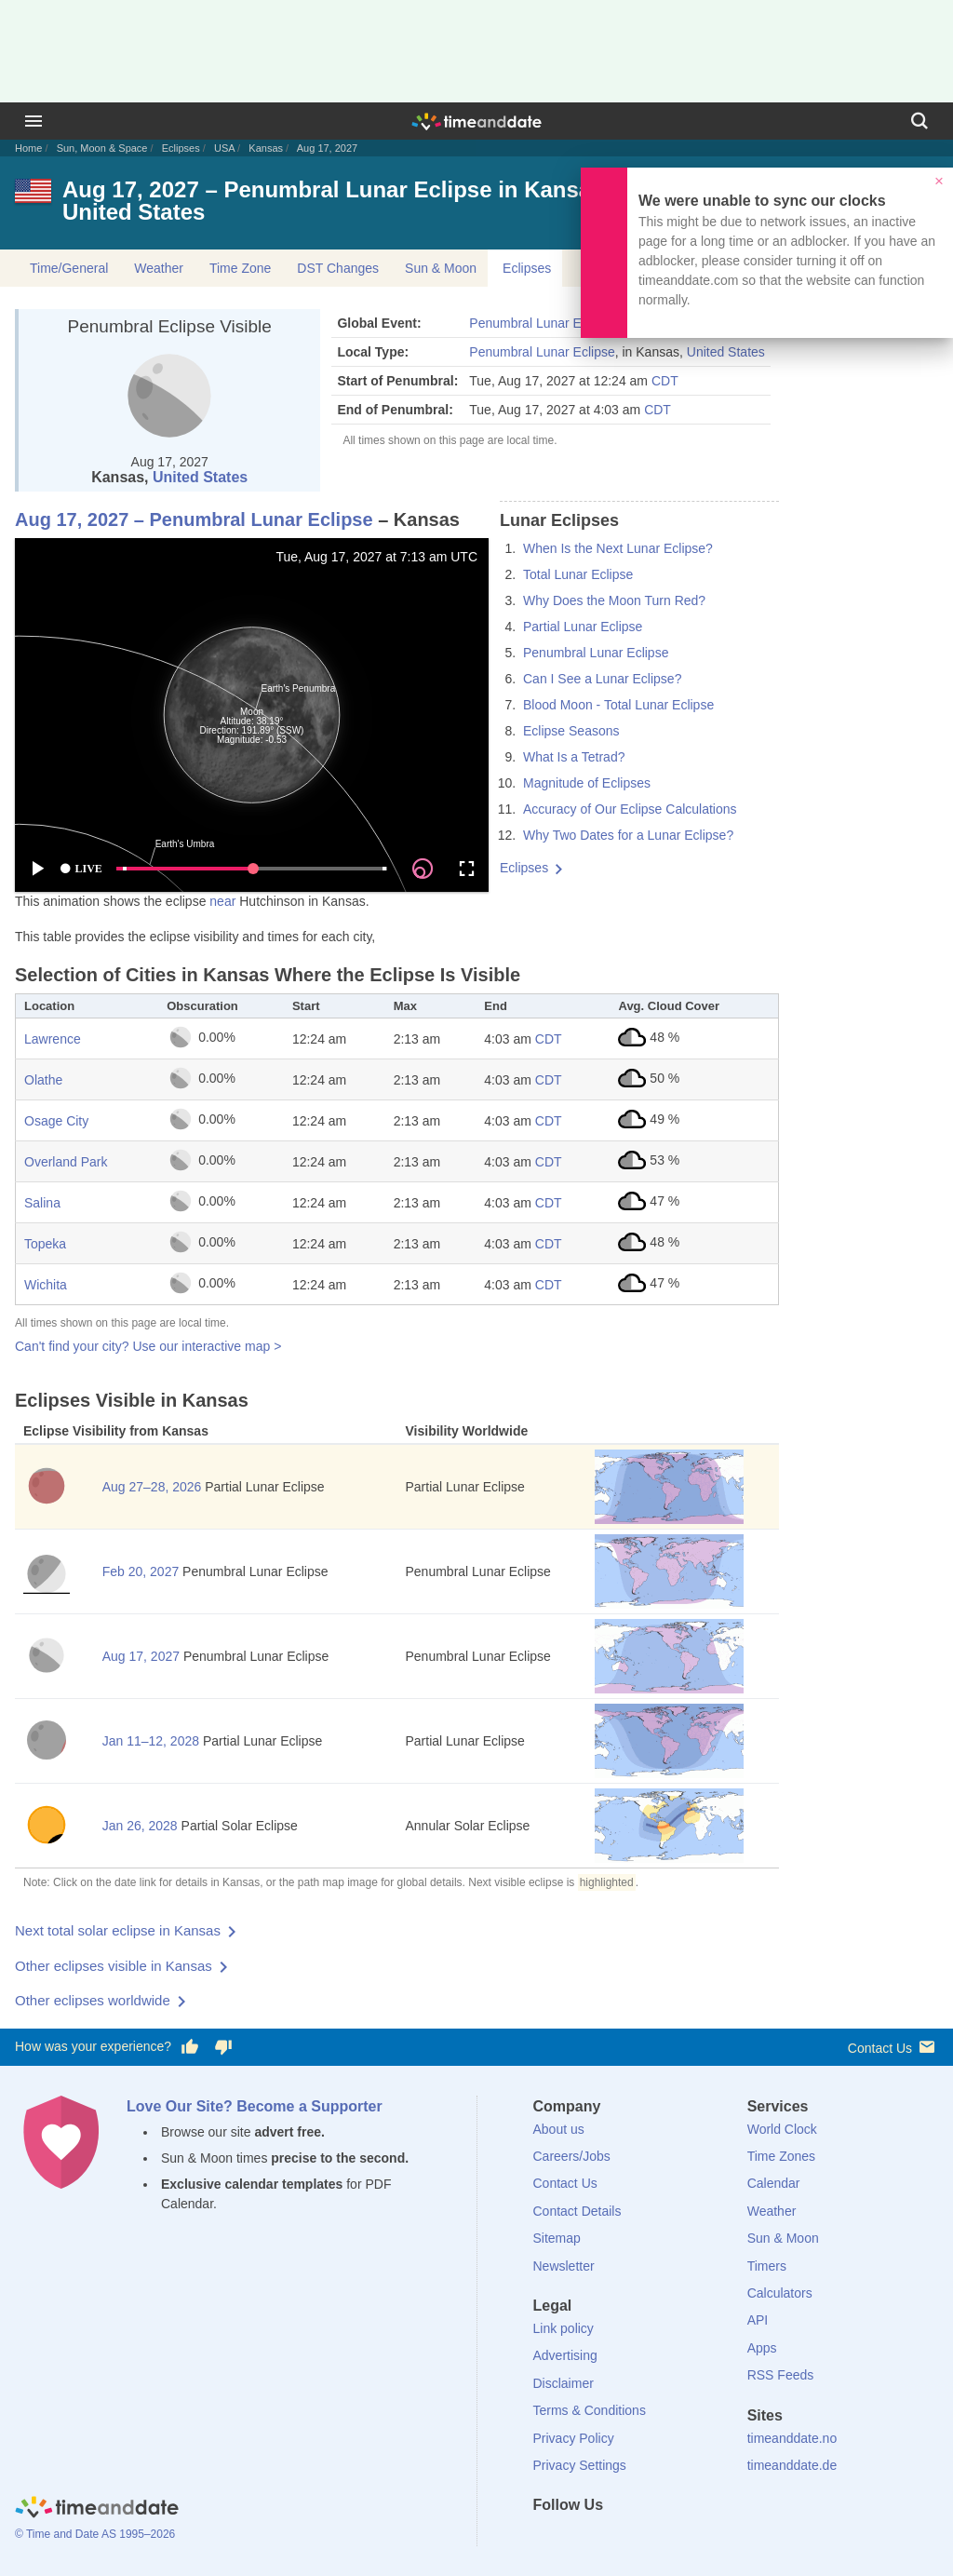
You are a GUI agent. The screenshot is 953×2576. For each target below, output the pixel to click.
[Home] (97, 2509)
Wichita (45, 1284)
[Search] (919, 121)
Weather (158, 268)
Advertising (565, 2355)
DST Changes (338, 268)
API (758, 2320)
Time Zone (240, 268)
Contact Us (893, 2047)
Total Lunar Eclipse (578, 574)
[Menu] (33, 121)
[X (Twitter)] (578, 2538)
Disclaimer (563, 2383)
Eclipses (181, 148)
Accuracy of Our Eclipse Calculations (630, 809)
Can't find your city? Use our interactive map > (148, 1346)
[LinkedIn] (610, 2538)
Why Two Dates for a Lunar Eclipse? (628, 835)
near (222, 901)
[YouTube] (673, 2538)
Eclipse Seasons (571, 730)
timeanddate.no (792, 2438)
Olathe (43, 1079)
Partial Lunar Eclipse (582, 626)
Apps (762, 2347)
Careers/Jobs (572, 2156)
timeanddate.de (792, 2465)
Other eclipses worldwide (92, 2000)
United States (200, 477)
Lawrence (52, 1039)
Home (28, 148)
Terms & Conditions (589, 2410)
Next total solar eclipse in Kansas (118, 1930)
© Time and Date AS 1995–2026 (95, 2534)
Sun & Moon (440, 268)
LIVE (81, 868)
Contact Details (577, 2211)
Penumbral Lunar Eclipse (541, 323)
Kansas (265, 148)
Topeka (45, 1243)
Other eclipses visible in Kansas (113, 1966)
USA (224, 148)
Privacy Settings (579, 2465)
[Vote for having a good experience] (190, 2047)
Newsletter (564, 2266)
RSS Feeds (780, 2374)
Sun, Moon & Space (102, 148)
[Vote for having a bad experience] (223, 2047)
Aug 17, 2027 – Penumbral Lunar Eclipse (194, 519)
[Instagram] (641, 2538)
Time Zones (781, 2156)
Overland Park (65, 1161)
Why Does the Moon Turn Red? (614, 600)
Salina (42, 1202)
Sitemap (557, 2238)
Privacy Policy (573, 2438)
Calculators (779, 2293)
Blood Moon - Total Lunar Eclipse (618, 704)
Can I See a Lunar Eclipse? (602, 678)
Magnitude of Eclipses (587, 782)
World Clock (782, 2129)
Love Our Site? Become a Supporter (255, 2106)
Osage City (56, 1120)
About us (558, 2129)
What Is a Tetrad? (573, 756)
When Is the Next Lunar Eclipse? (618, 548)
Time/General (69, 268)
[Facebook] (547, 2538)
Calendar (773, 2183)
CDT (664, 380)
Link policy (563, 2328)
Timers (766, 2266)
